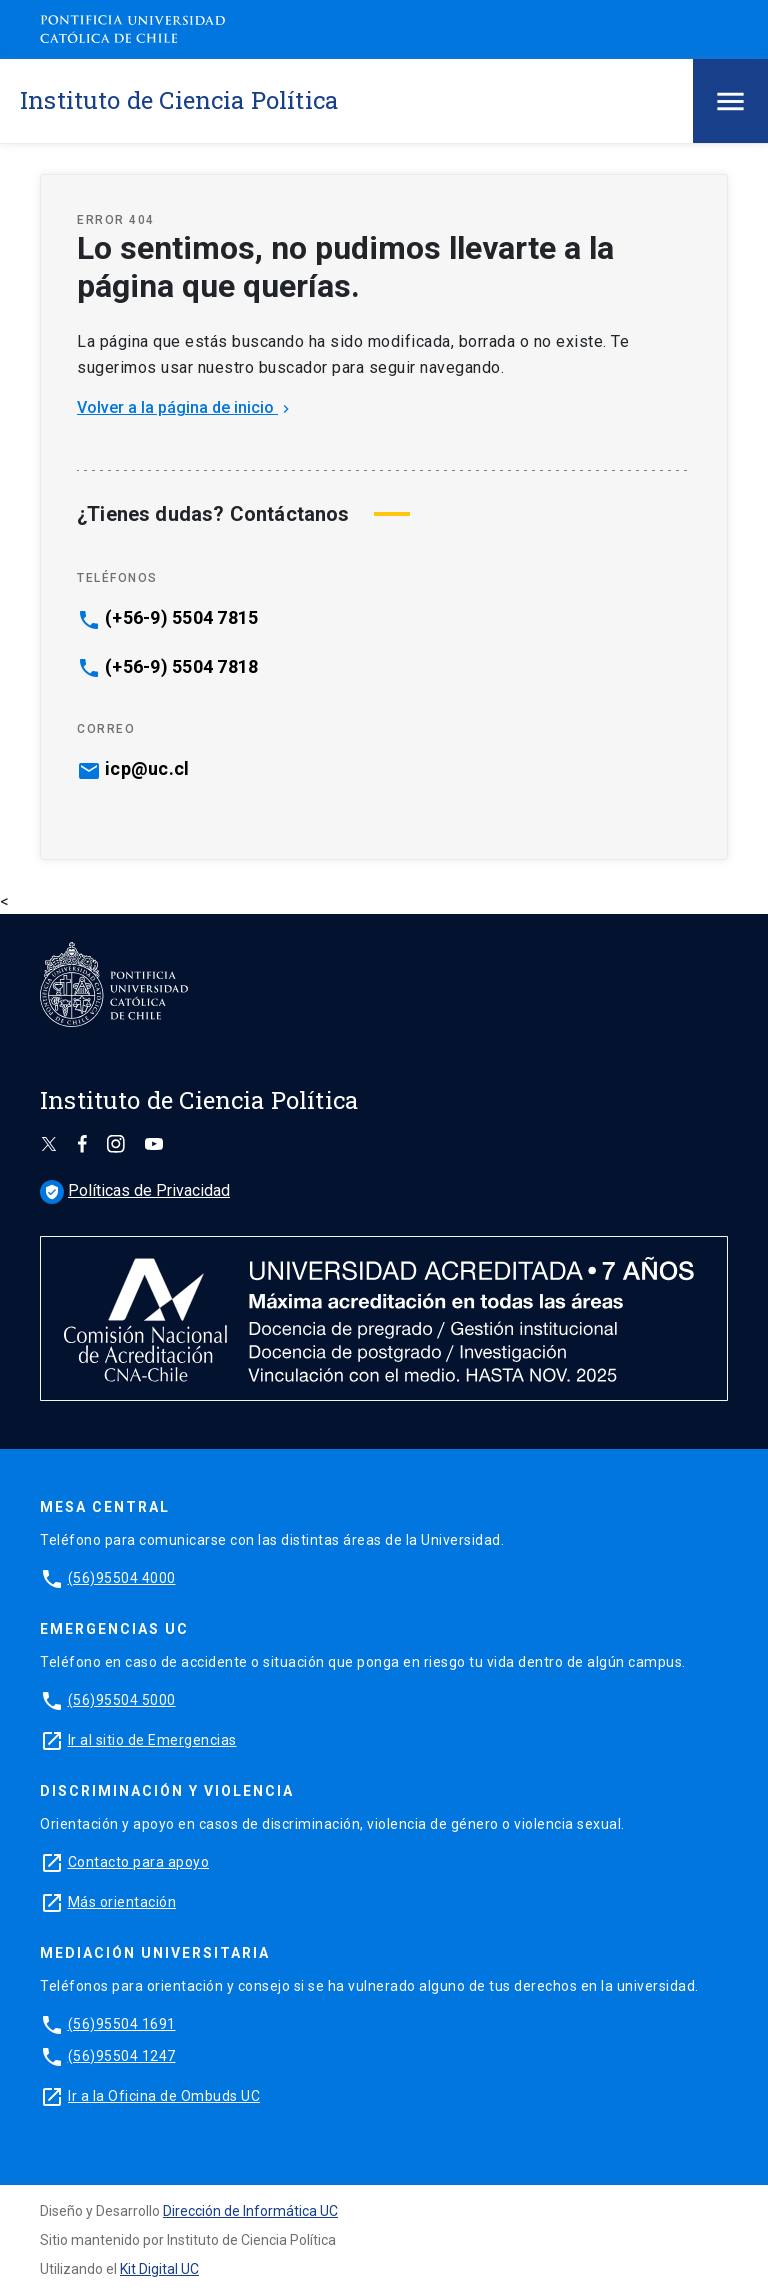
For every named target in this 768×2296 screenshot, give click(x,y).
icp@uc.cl (147, 769)
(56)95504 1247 (122, 2056)
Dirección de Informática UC (250, 2211)
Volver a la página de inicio (185, 407)
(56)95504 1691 (122, 2024)
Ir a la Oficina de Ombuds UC (164, 2096)
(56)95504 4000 (122, 1578)
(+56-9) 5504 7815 (181, 618)
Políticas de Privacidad (135, 1190)
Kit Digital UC (159, 2269)
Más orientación (122, 1902)
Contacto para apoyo (139, 1862)
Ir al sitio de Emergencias (152, 1740)
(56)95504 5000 (122, 1700)
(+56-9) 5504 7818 (181, 667)
